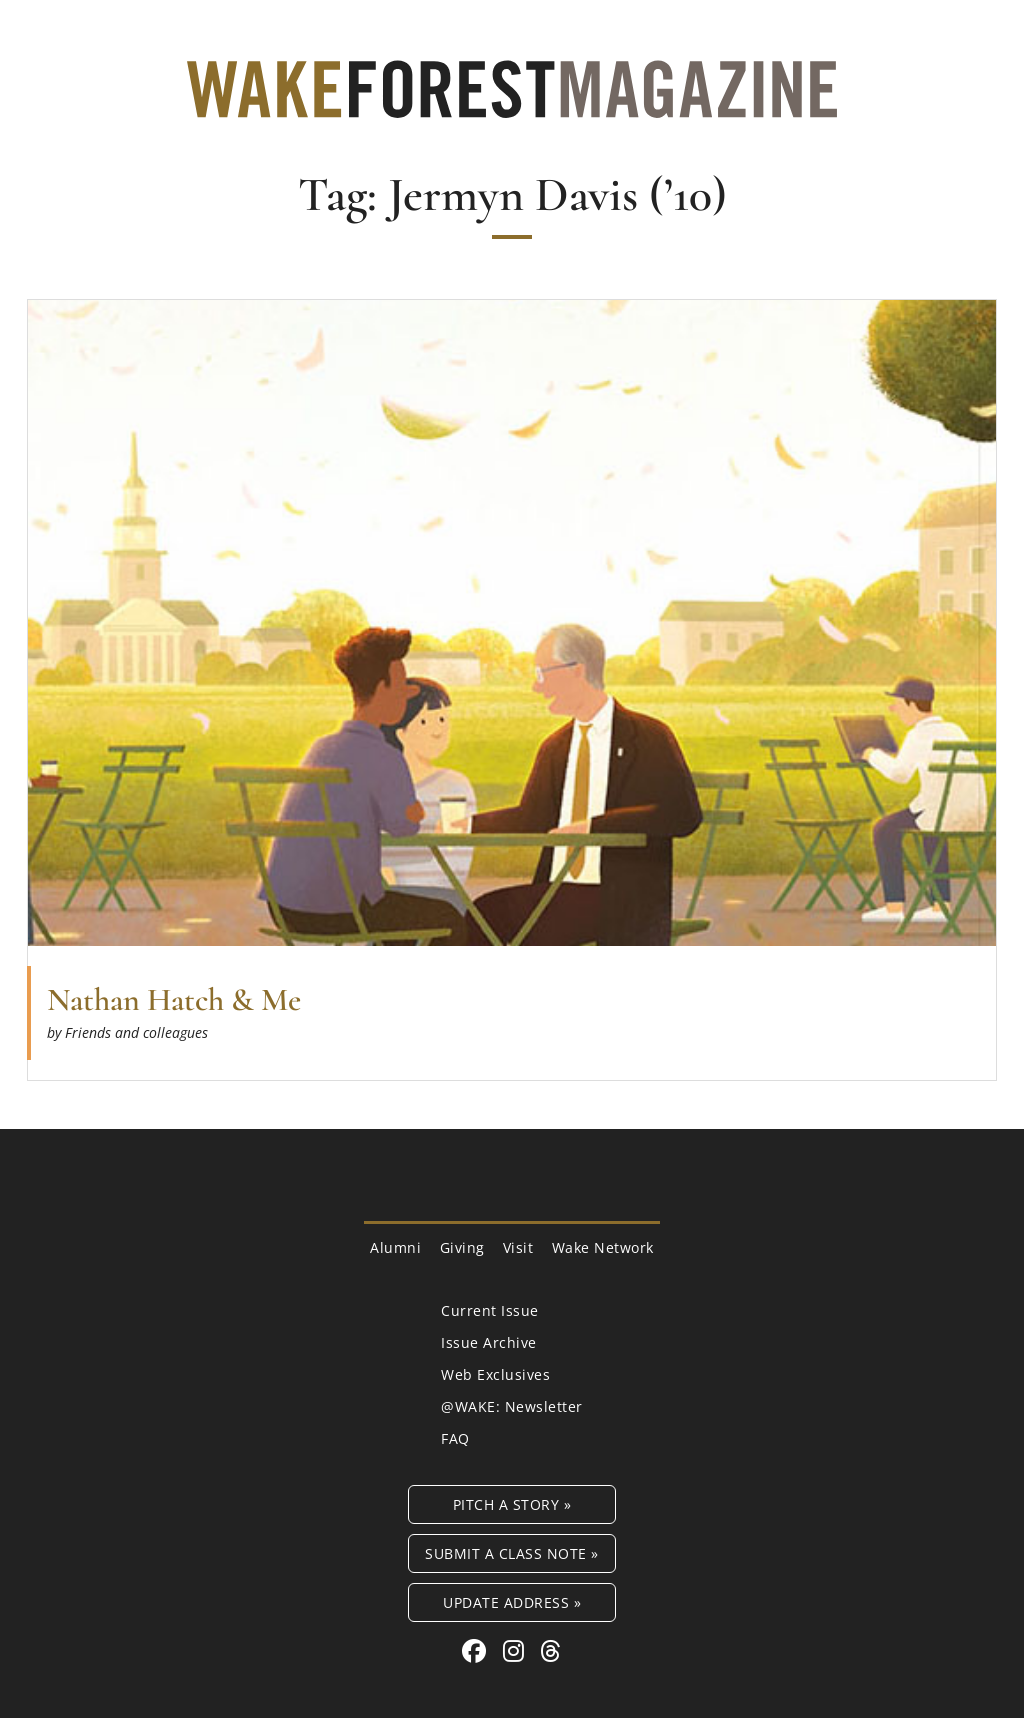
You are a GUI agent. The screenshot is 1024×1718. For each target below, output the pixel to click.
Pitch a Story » (512, 1504)
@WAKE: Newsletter (512, 1406)
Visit (518, 1247)
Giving (462, 1247)
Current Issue (490, 1310)
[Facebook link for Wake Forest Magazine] (477, 1650)
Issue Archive (489, 1342)
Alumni (395, 1247)
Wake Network (603, 1247)
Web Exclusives (495, 1374)
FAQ (455, 1438)
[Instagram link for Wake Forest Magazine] (517, 1650)
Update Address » (512, 1602)
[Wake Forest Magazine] (512, 103)
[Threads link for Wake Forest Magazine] (551, 1650)
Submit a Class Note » (512, 1553)
